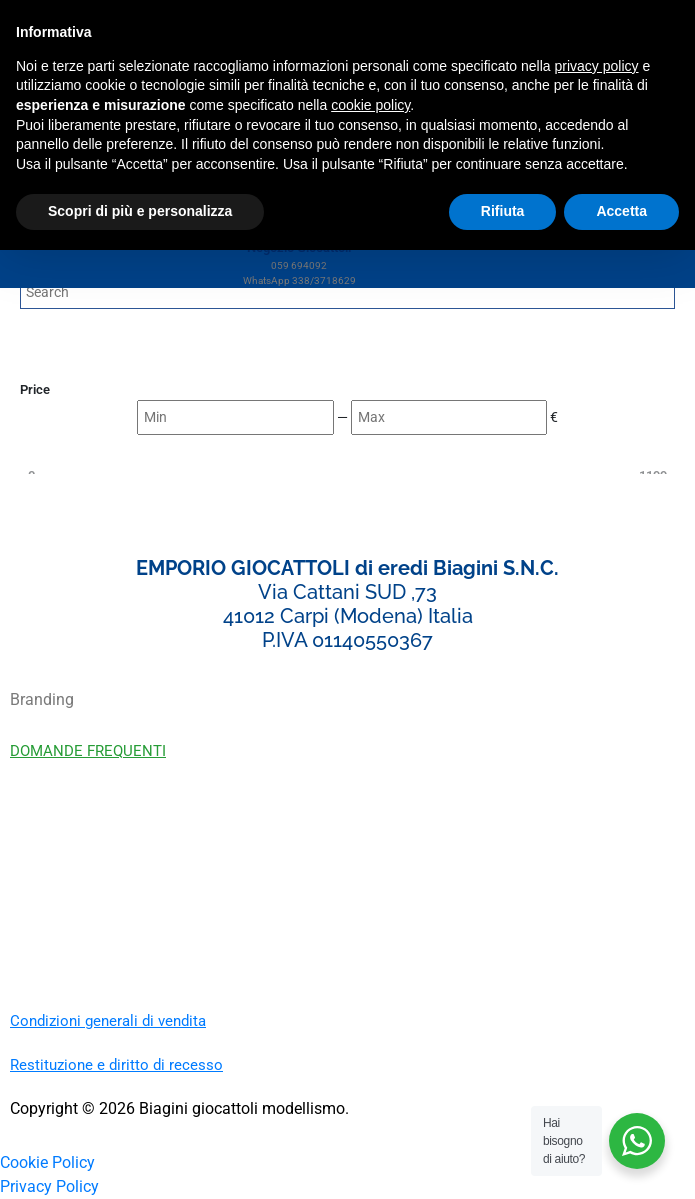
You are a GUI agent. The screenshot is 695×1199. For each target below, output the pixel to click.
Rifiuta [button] (503, 211)
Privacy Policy (49, 1186)
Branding (42, 699)
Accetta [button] (621, 211)
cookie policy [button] (370, 105)
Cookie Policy (47, 1162)
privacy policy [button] (597, 66)
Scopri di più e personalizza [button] (140, 211)
